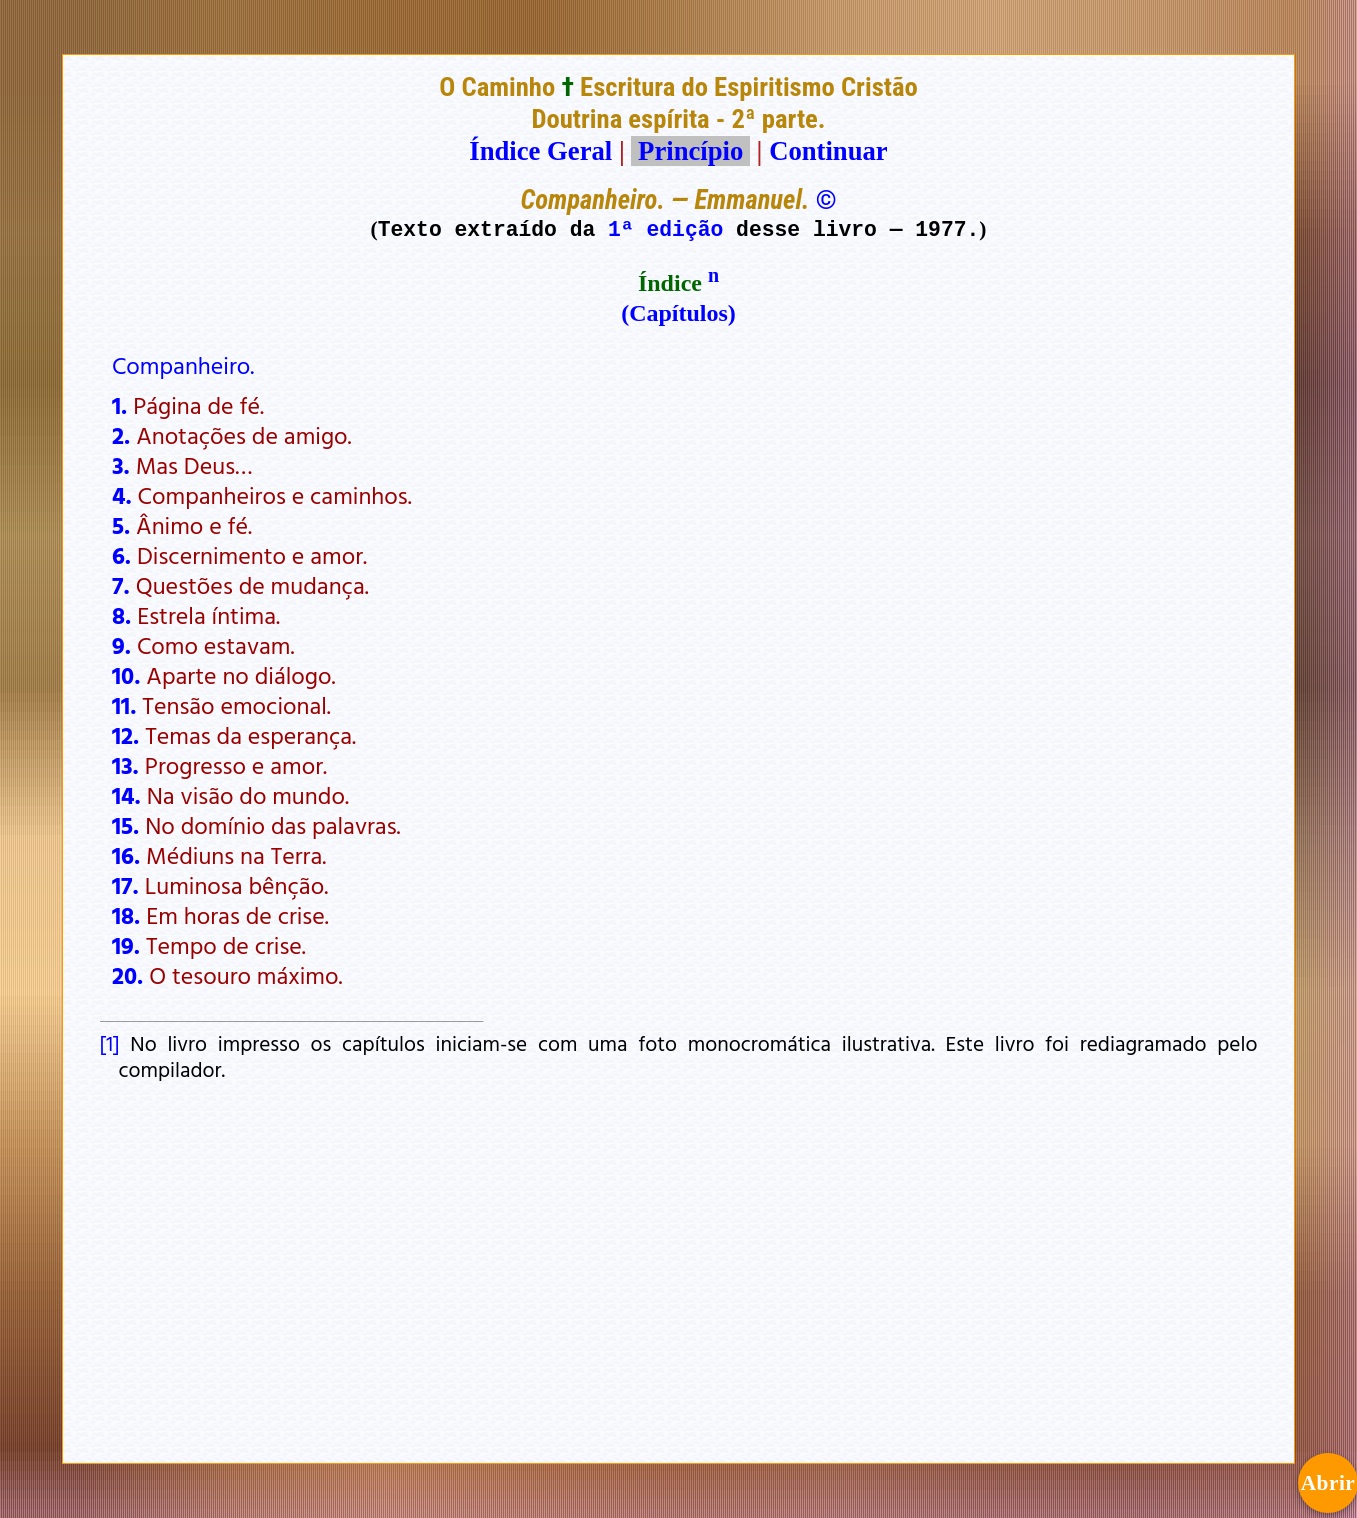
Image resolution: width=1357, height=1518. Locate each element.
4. (122, 495)
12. (125, 735)
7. (121, 585)
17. (125, 885)
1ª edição (665, 228)
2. (121, 435)
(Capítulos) (678, 313)
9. (121, 645)
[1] (110, 1043)
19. (126, 945)
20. (127, 975)
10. (126, 675)
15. (125, 825)
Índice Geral (540, 151)
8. (121, 615)
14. (126, 795)
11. (124, 705)
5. (121, 525)
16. (126, 855)
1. (119, 405)
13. (125, 765)
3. (121, 465)
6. (121, 555)
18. (126, 915)
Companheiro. (183, 365)
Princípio (690, 151)
